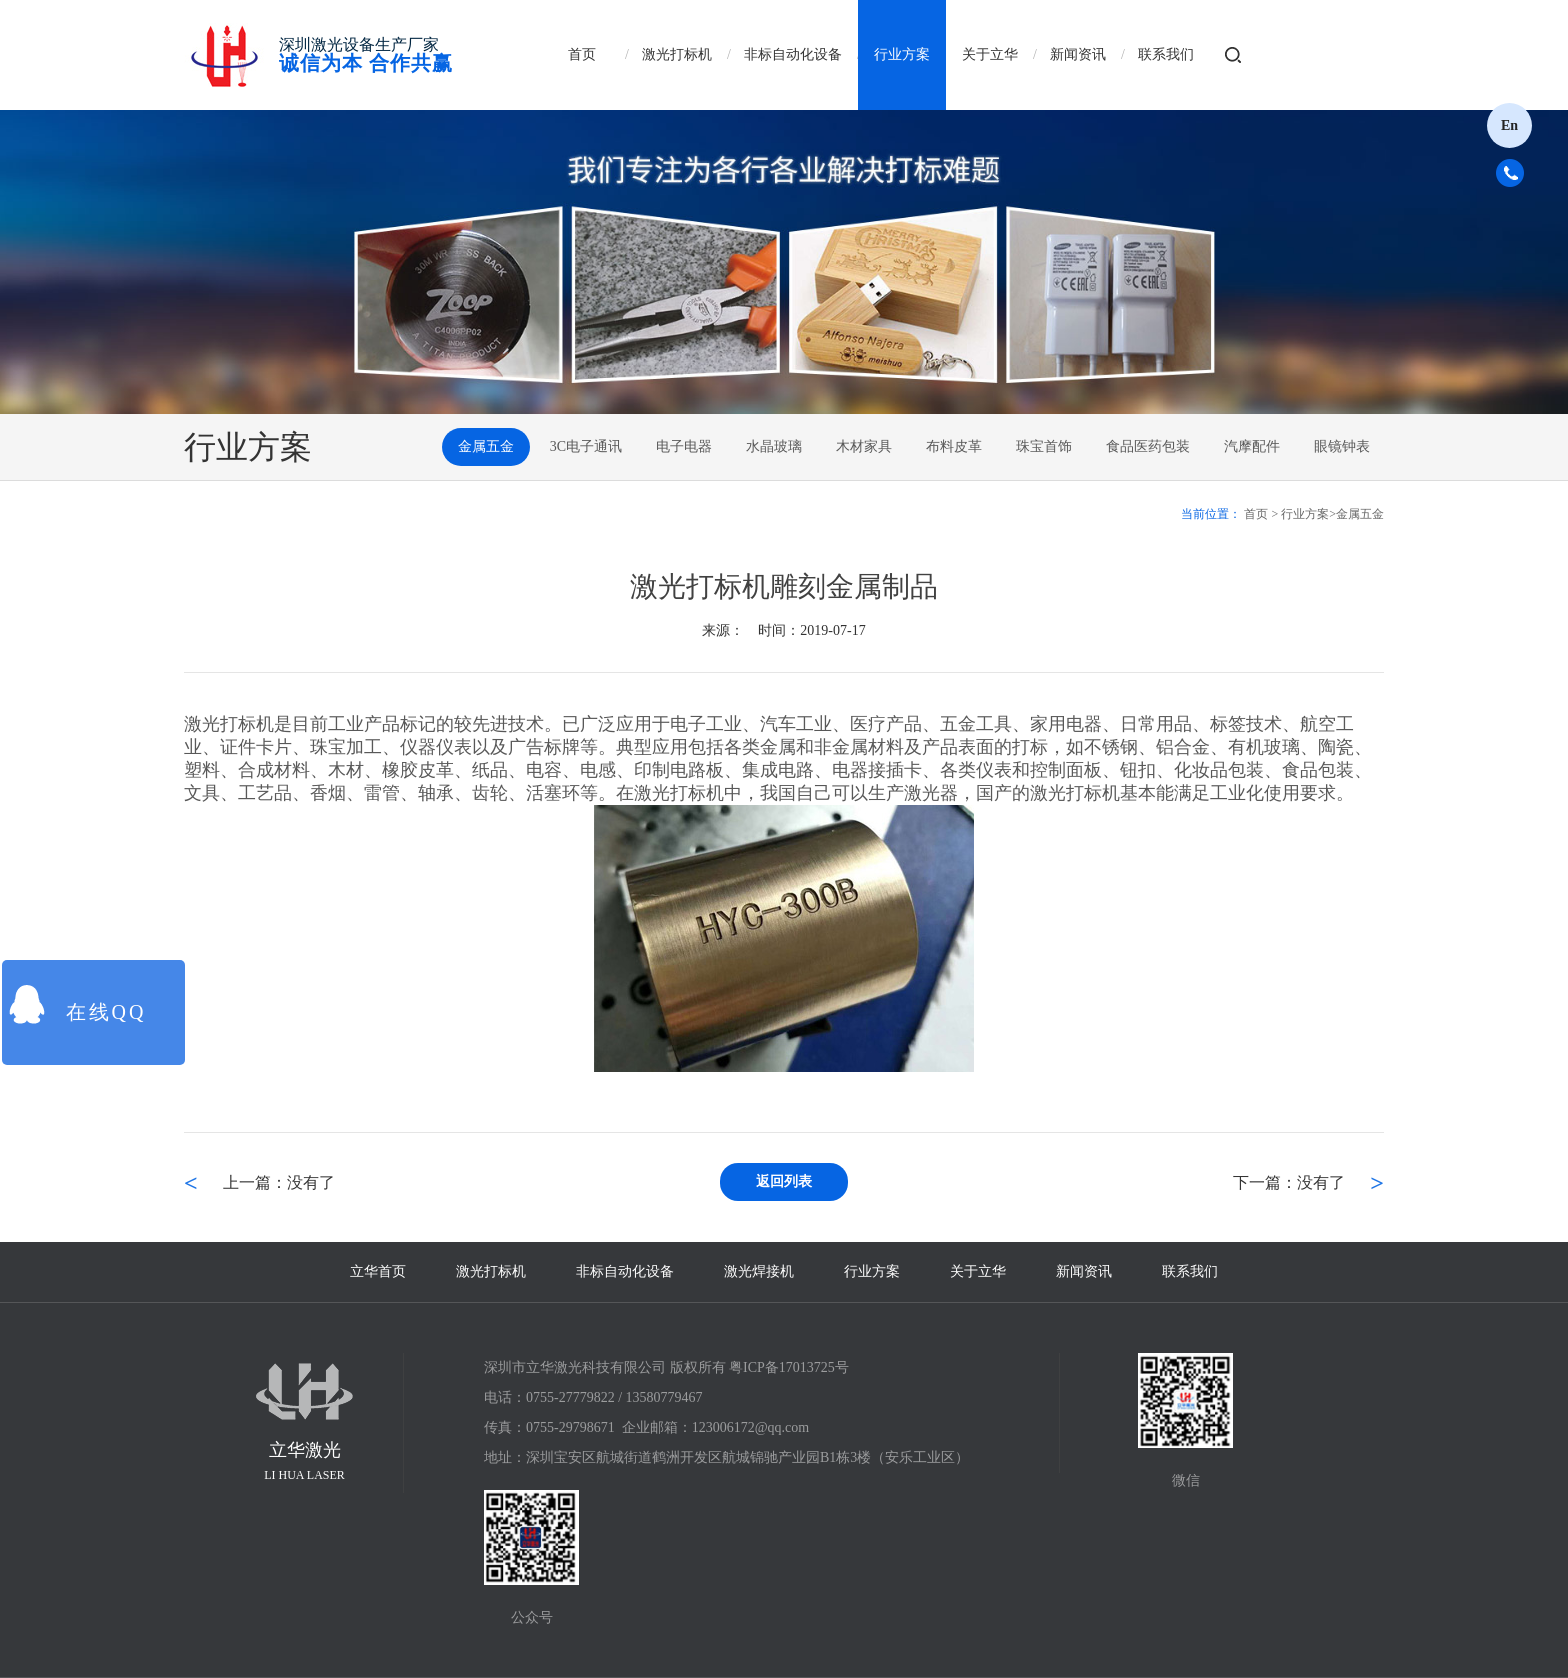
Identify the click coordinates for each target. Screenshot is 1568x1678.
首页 (582, 54)
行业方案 (902, 54)
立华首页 (378, 1271)
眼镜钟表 (1342, 446)
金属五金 (486, 446)
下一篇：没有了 (1289, 1182)
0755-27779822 (570, 1397)
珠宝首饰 (1044, 446)
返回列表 (784, 1181)
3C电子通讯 (586, 446)
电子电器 (684, 446)
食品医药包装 (1148, 446)
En (1509, 125)
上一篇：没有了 (279, 1182)
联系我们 (1166, 54)
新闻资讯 (1078, 54)
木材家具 (864, 446)
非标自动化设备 (793, 54)
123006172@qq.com (751, 1427)
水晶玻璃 (774, 446)
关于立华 (990, 54)
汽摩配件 (1252, 446)
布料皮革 (954, 446)
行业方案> (1308, 514)
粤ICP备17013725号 (789, 1367)
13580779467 (664, 1397)
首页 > (1261, 514)
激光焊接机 (759, 1271)
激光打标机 (677, 54)
